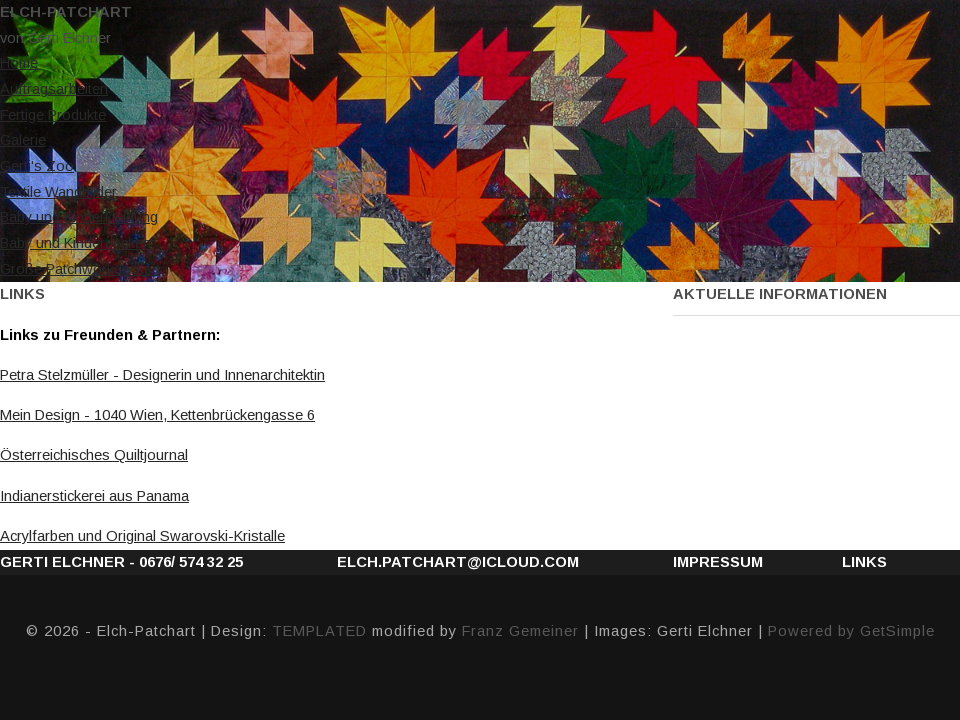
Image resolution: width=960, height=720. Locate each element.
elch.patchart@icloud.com (458, 562)
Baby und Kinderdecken (75, 243)
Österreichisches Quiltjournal (94, 455)
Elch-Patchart (66, 12)
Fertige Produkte (53, 115)
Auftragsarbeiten (54, 89)
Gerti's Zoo (37, 166)
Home (19, 63)
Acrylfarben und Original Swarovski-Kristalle (142, 536)
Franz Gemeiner (520, 631)
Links (864, 562)
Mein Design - (157, 415)
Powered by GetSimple (851, 631)
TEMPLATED (319, 631)
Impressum (718, 562)
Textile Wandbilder (58, 192)
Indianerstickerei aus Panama (94, 496)
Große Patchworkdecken (80, 269)
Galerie (23, 140)
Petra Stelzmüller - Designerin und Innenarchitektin (162, 375)
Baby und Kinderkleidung (79, 217)
